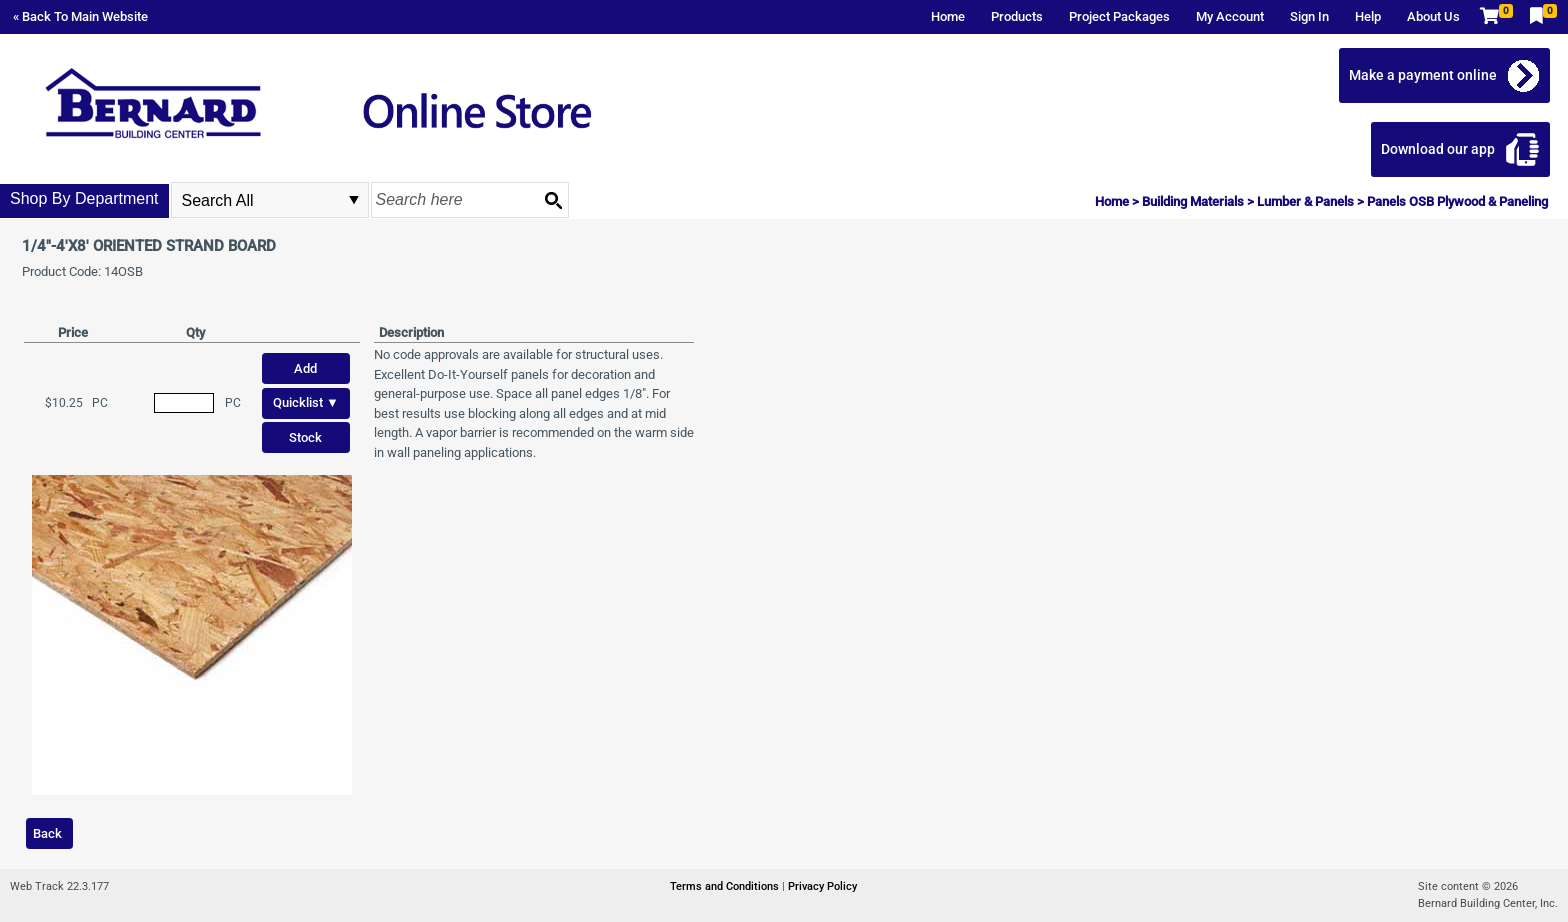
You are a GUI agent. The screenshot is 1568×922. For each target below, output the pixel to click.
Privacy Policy (822, 886)
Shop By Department (84, 198)
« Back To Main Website (80, 16)
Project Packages (1119, 16)
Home (948, 16)
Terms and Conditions (726, 886)
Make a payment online (1423, 75)
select (354, 200)
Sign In (1309, 16)
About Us (1433, 16)
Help (1368, 16)
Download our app (1438, 149)
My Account (1230, 16)
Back (47, 833)
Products (1017, 16)
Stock (305, 437)
